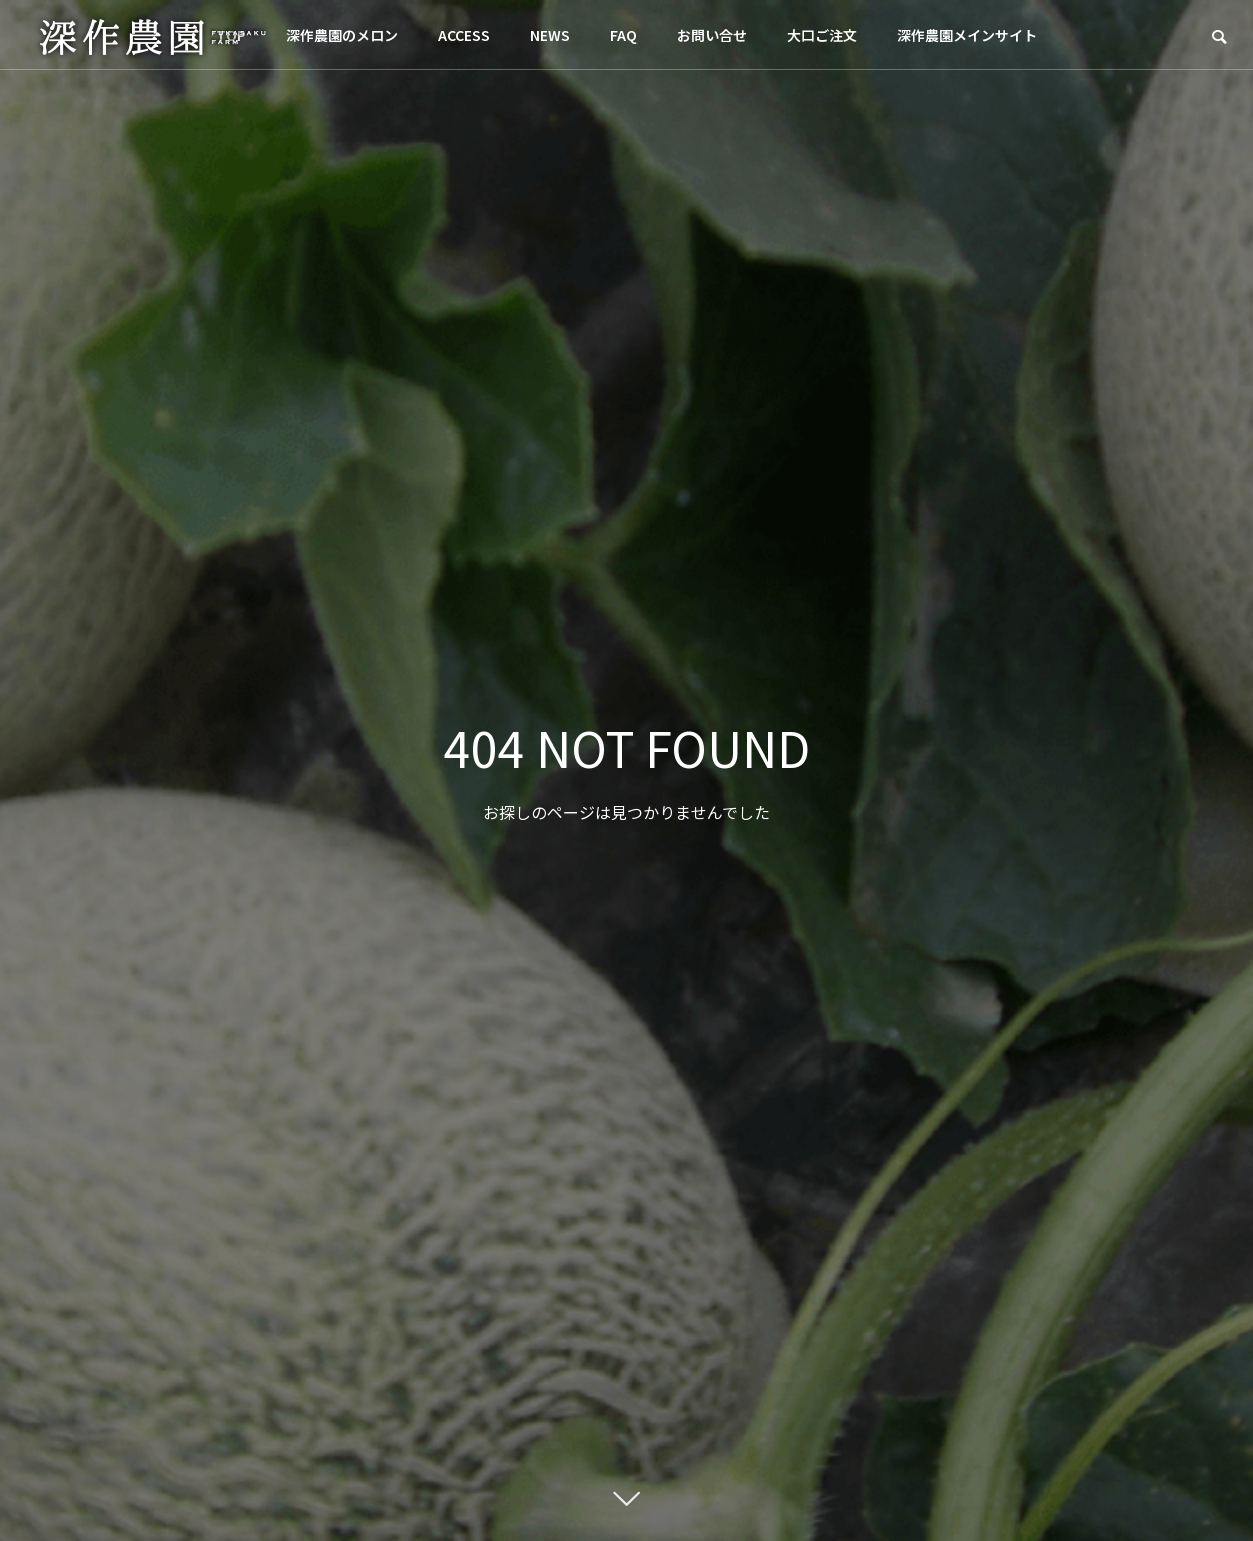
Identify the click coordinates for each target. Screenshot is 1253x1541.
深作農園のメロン (342, 35)
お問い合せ (712, 35)
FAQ (623, 35)
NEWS (550, 35)
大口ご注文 (822, 35)
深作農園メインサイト (967, 35)
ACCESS (464, 35)
